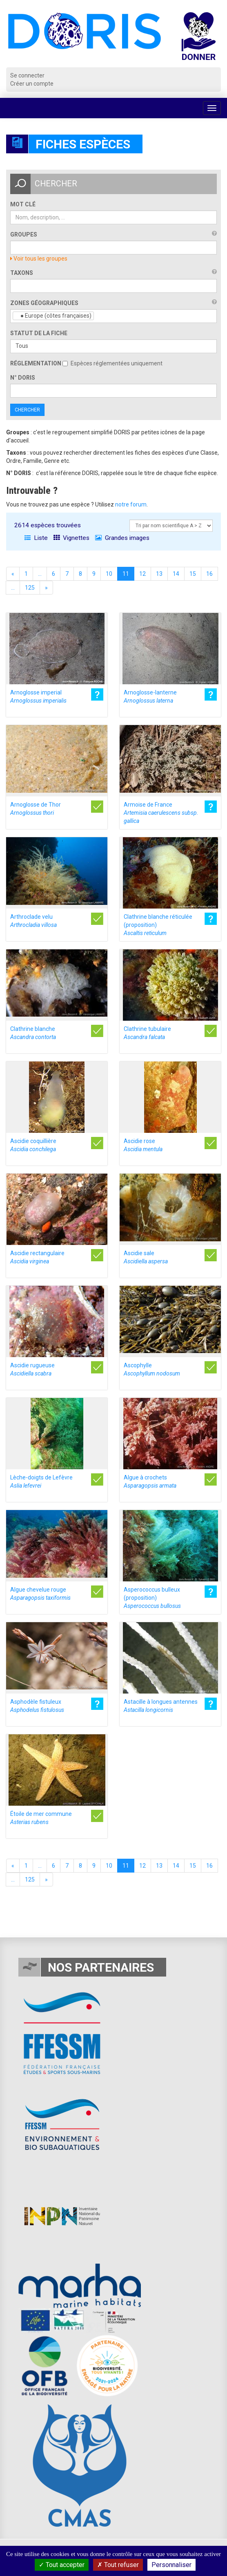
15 (192, 573)
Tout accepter (62, 2565)
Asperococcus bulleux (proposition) (152, 1597)
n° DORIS (22, 377)
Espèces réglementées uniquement (112, 363)
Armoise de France (161, 812)
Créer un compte (31, 83)
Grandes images (122, 538)
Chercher (27, 410)
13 (159, 573)
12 (142, 573)
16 (209, 573)
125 (30, 587)
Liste (36, 538)
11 (125, 573)
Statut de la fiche (38, 333)
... (40, 573)
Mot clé (23, 204)
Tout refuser (118, 2565)
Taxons (21, 273)
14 (176, 573)
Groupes (23, 234)
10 (109, 573)
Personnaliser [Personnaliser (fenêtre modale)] (171, 2565)
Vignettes (71, 538)
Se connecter (27, 75)
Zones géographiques (44, 303)
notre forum (131, 504)
